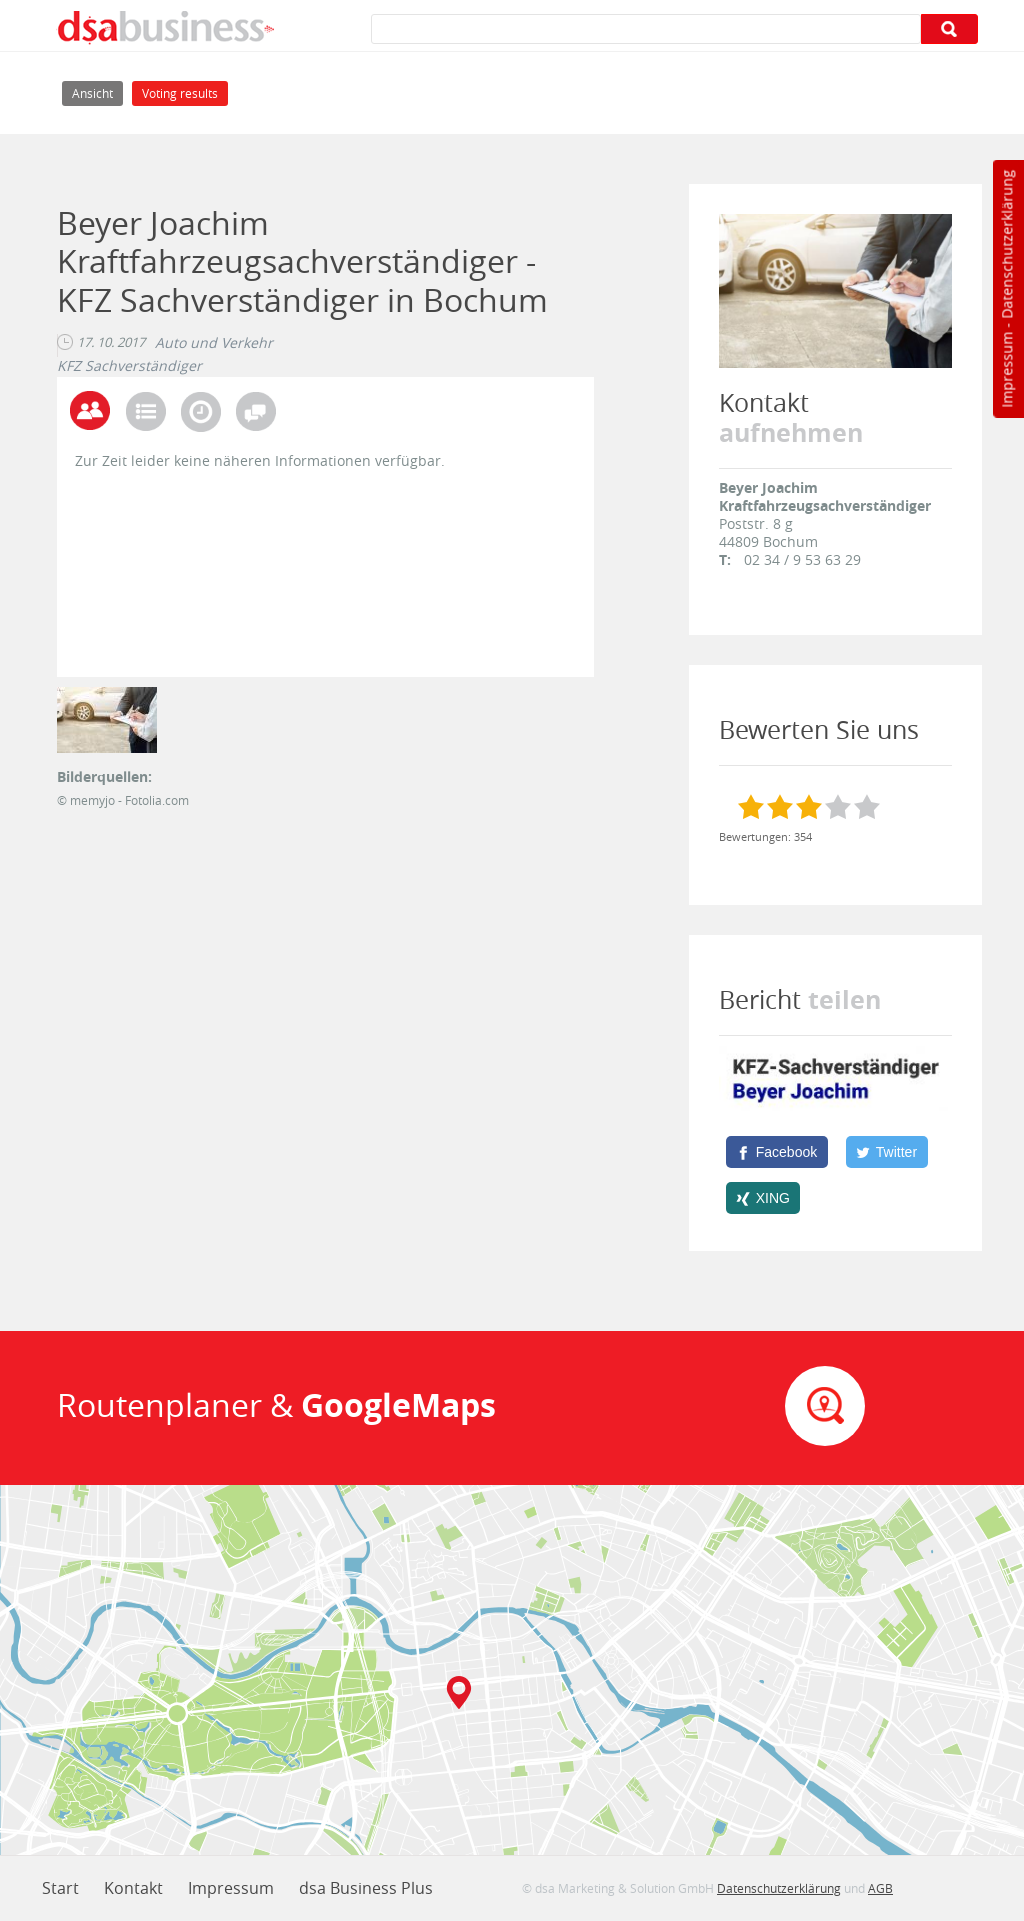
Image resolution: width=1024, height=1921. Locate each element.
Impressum (1006, 370)
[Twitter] (887, 1152)
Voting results (180, 93)
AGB (880, 1888)
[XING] (763, 1198)
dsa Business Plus (366, 1888)
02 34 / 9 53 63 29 (802, 559)
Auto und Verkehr (214, 343)
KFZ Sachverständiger (129, 366)
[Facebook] (777, 1152)
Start (60, 1888)
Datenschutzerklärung (1006, 244)
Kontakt (133, 1888)
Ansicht (97, 91)
